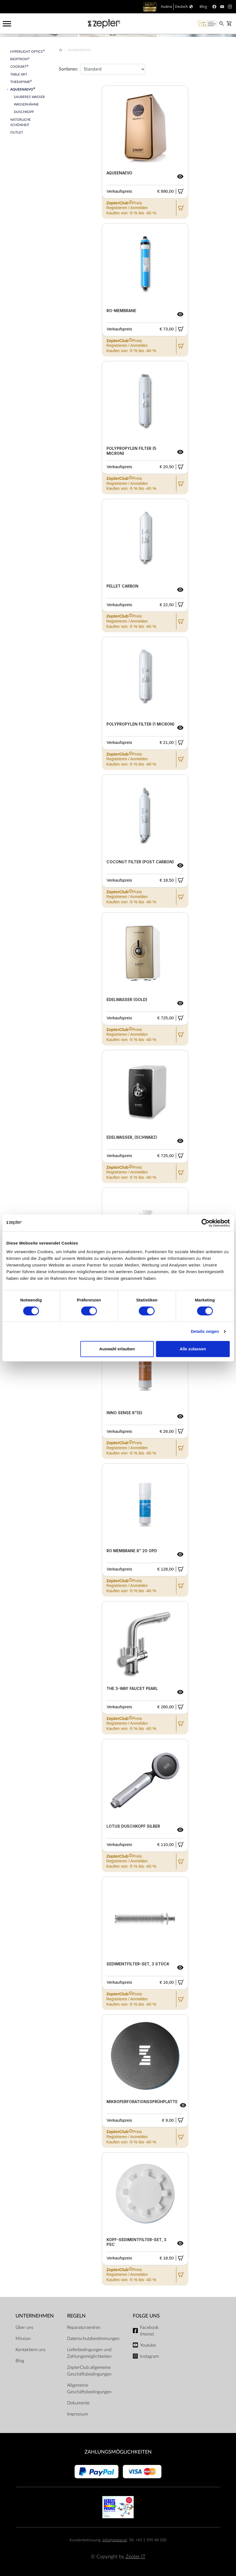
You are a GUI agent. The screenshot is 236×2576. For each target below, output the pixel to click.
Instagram (149, 2356)
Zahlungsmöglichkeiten (118, 2452)
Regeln (76, 2316)
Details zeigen (205, 1331)
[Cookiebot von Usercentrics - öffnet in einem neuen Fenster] (205, 1223)
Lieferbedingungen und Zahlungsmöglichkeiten (89, 2353)
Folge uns (146, 2316)
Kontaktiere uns (30, 2349)
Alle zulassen (193, 1348)
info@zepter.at (114, 2540)
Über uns (24, 2327)
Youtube (148, 2345)
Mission (23, 2338)
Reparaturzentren (83, 2327)
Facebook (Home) (149, 2330)
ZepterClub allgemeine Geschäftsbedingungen (89, 2370)
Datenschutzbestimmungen (93, 2338)
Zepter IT (135, 2556)
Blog (20, 2361)
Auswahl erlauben (117, 1348)
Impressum (77, 2414)
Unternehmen (35, 2316)
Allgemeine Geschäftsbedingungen (89, 2388)
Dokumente (78, 2403)
